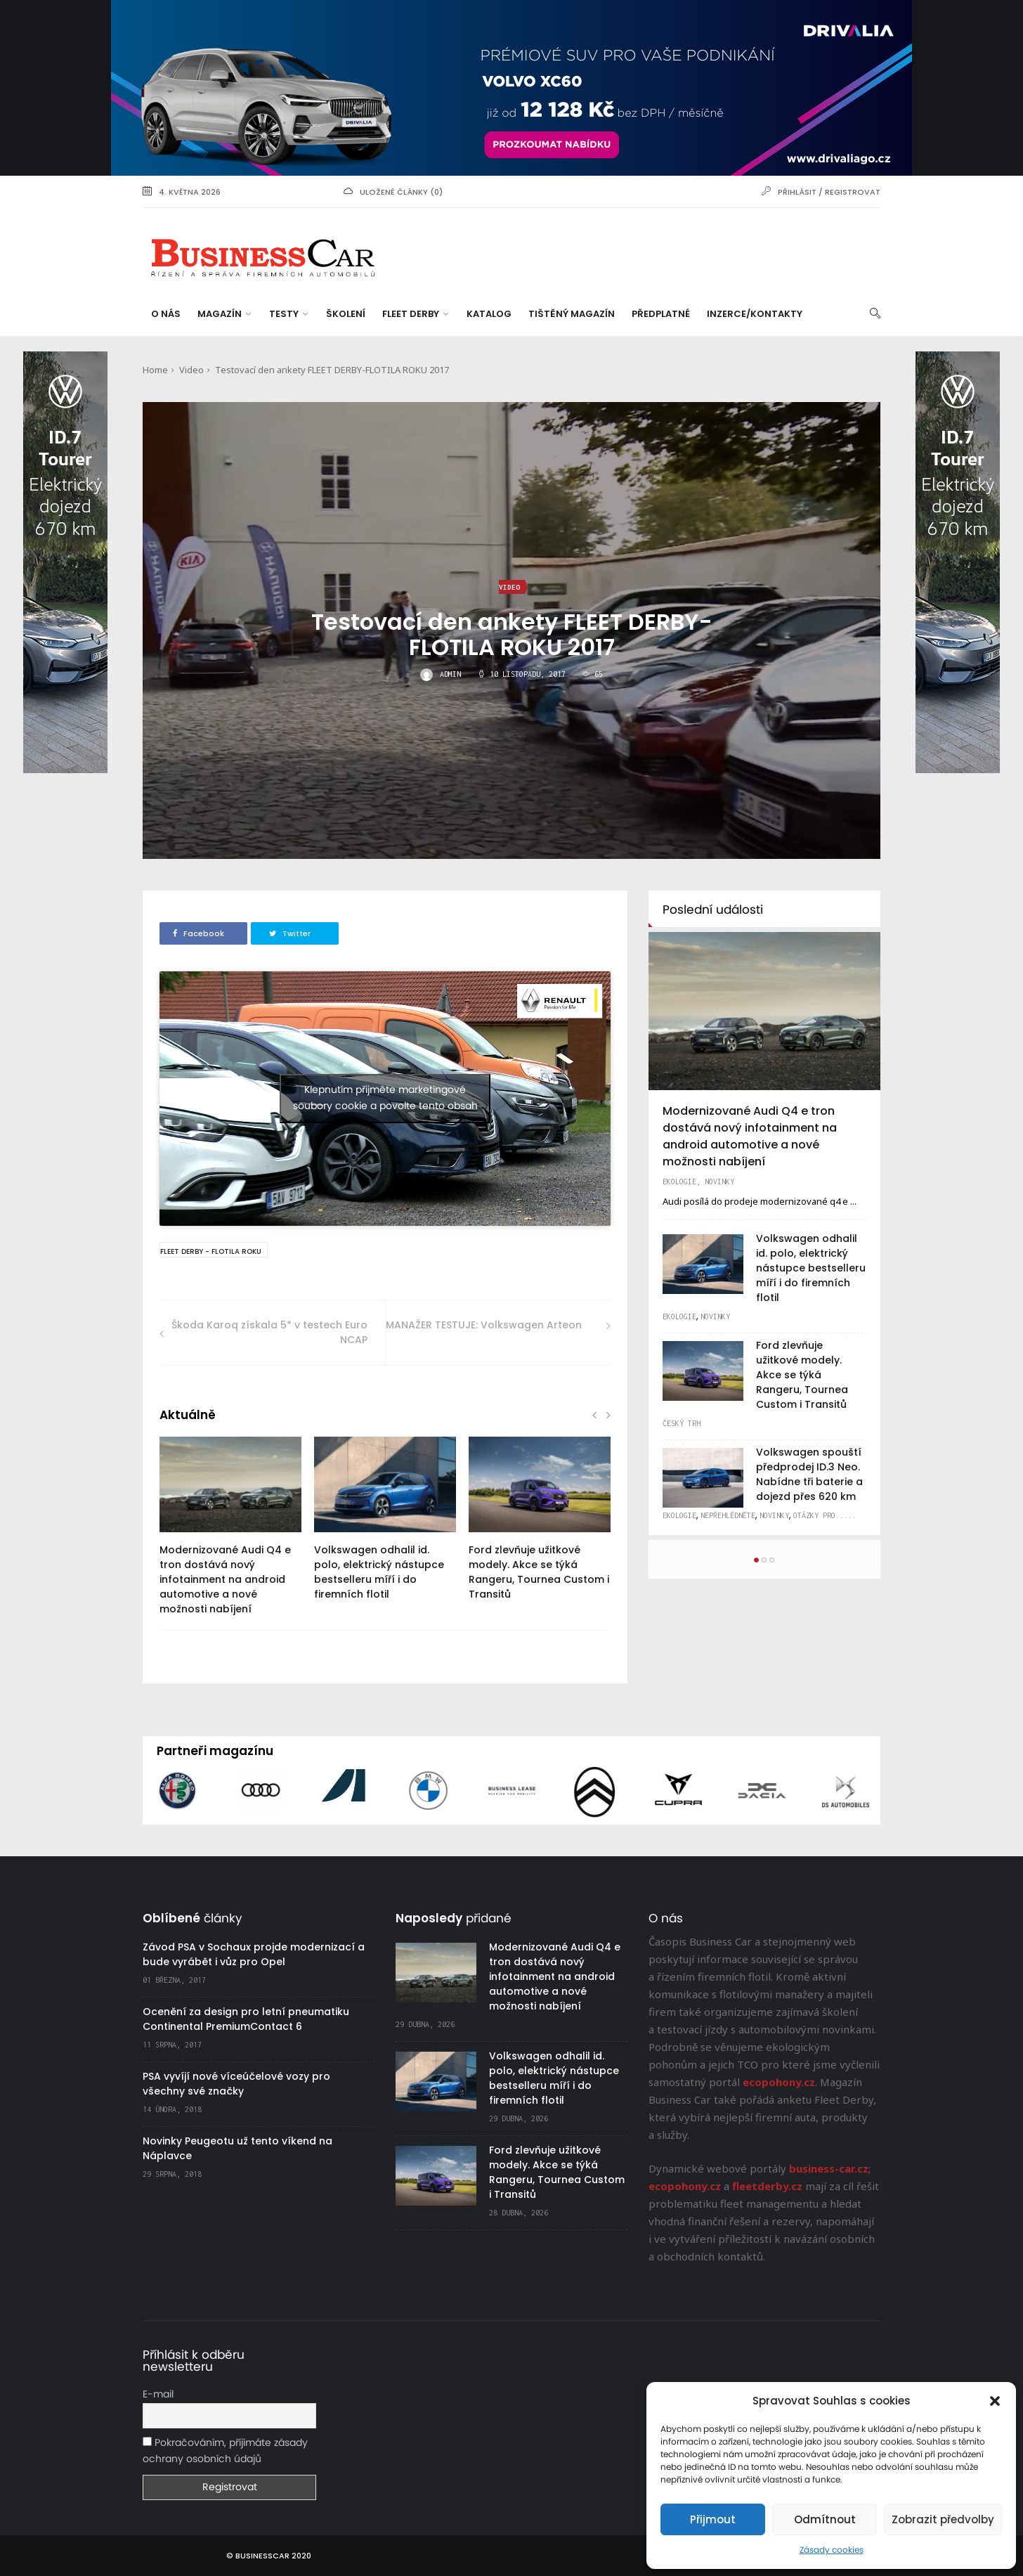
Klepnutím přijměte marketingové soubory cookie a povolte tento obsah (385, 1098)
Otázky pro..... (824, 1515)
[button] (995, 2401)
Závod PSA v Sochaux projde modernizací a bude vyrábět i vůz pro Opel (254, 1954)
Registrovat (852, 192)
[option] (230, 1533)
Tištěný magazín (571, 314)
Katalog (489, 314)
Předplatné (661, 314)
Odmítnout (825, 2519)
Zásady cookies (832, 2550)
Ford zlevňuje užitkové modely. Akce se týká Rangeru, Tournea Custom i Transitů (539, 1572)
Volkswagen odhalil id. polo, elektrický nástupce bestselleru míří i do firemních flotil (379, 1572)
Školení (345, 314)
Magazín (224, 314)
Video (191, 369)
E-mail (158, 2395)
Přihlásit (797, 192)
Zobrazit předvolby (943, 2519)
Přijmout (713, 2519)
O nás (166, 314)
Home (155, 369)
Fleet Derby (415, 314)
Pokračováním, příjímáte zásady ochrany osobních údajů (225, 2450)
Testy (288, 314)
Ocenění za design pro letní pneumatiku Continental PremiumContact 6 (246, 2019)
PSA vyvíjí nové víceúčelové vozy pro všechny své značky (236, 2083)
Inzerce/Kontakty (754, 314)
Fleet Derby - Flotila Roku (210, 1251)
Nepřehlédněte (728, 1515)
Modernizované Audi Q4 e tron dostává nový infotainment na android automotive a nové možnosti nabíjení (225, 1579)
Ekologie (679, 1181)
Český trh (682, 1423)
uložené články (394, 192)
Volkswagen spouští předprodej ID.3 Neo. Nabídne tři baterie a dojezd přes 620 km (809, 1474)
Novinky (719, 1181)
